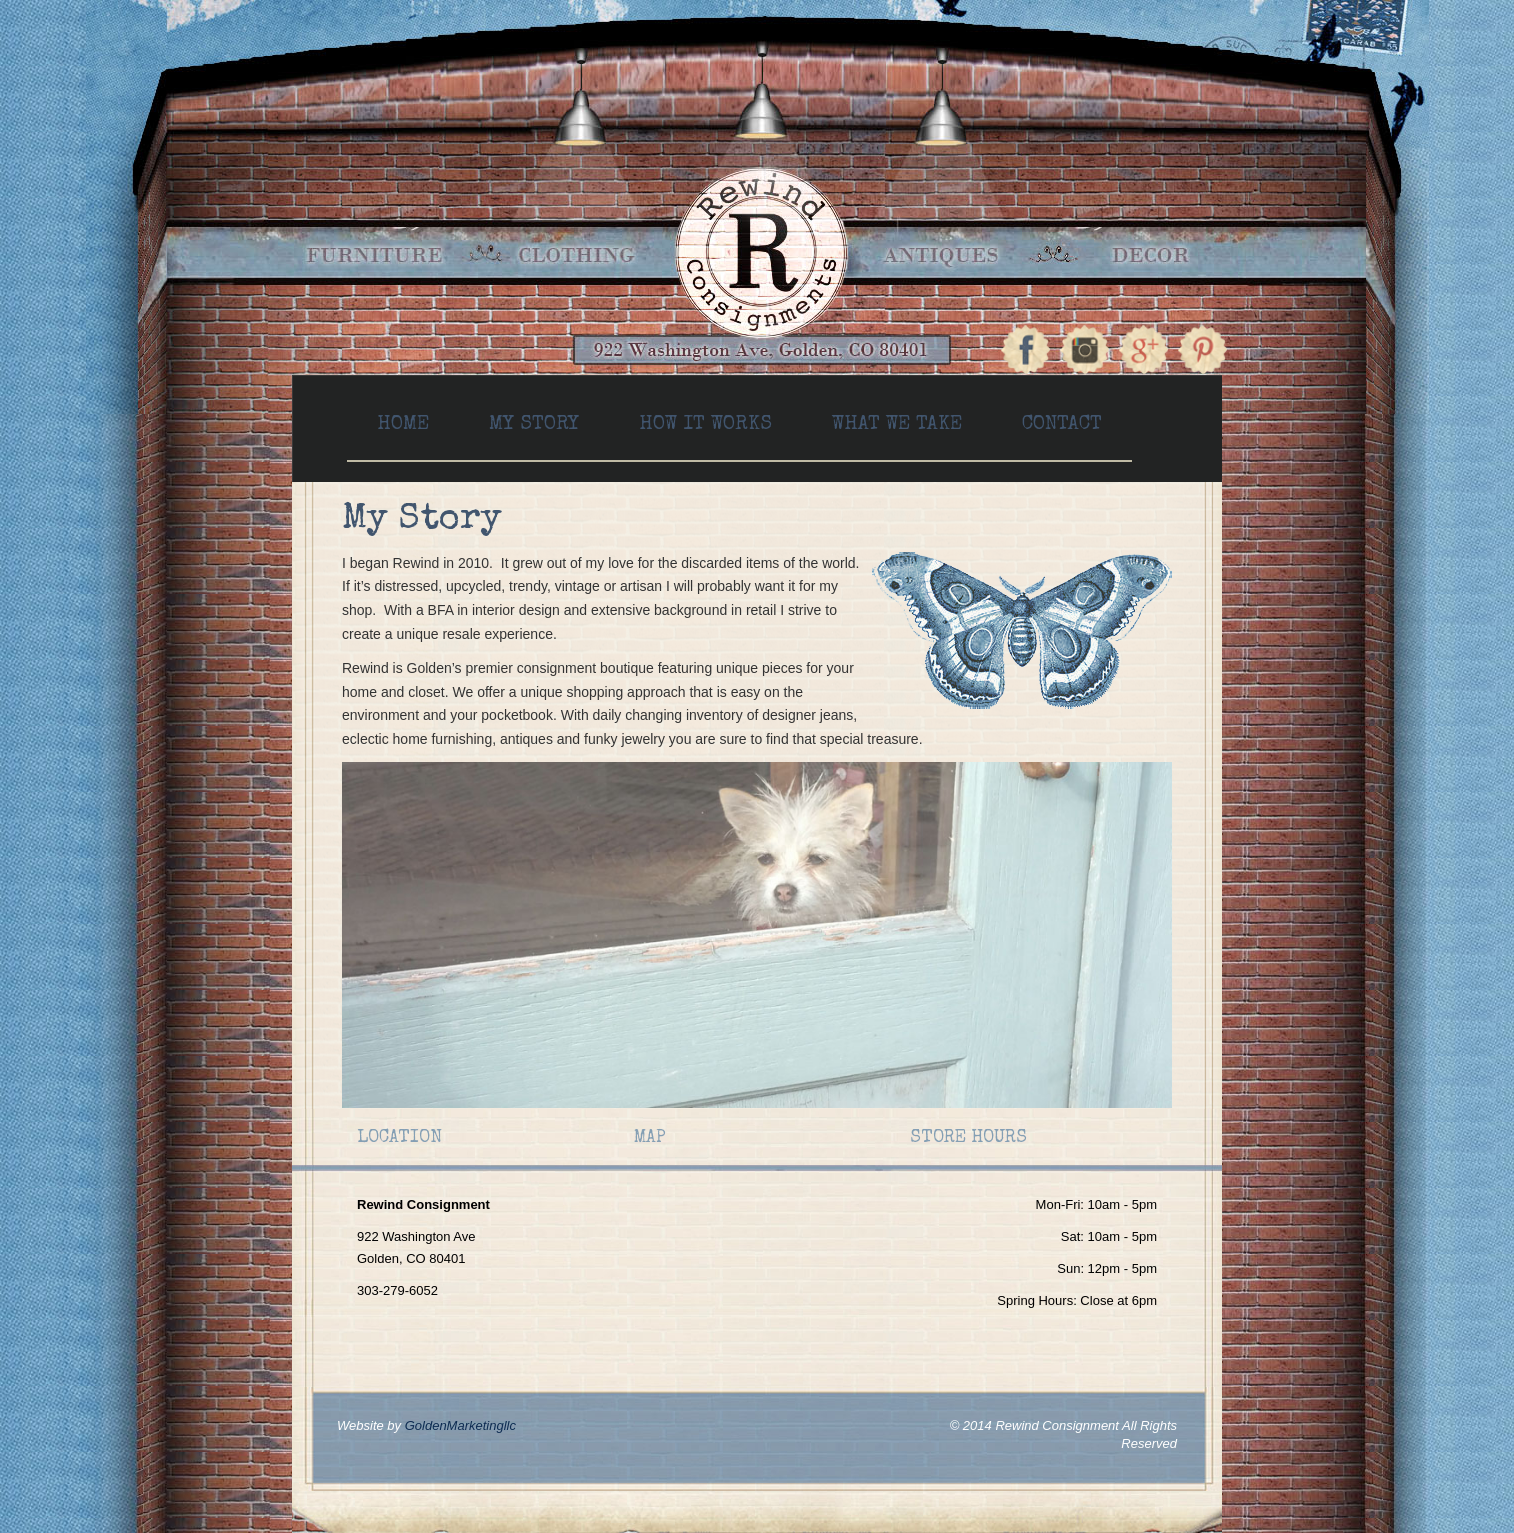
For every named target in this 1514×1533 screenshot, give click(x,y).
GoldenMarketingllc (460, 1425)
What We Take (897, 425)
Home (403, 425)
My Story (534, 425)
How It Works (705, 425)
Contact (1062, 425)
